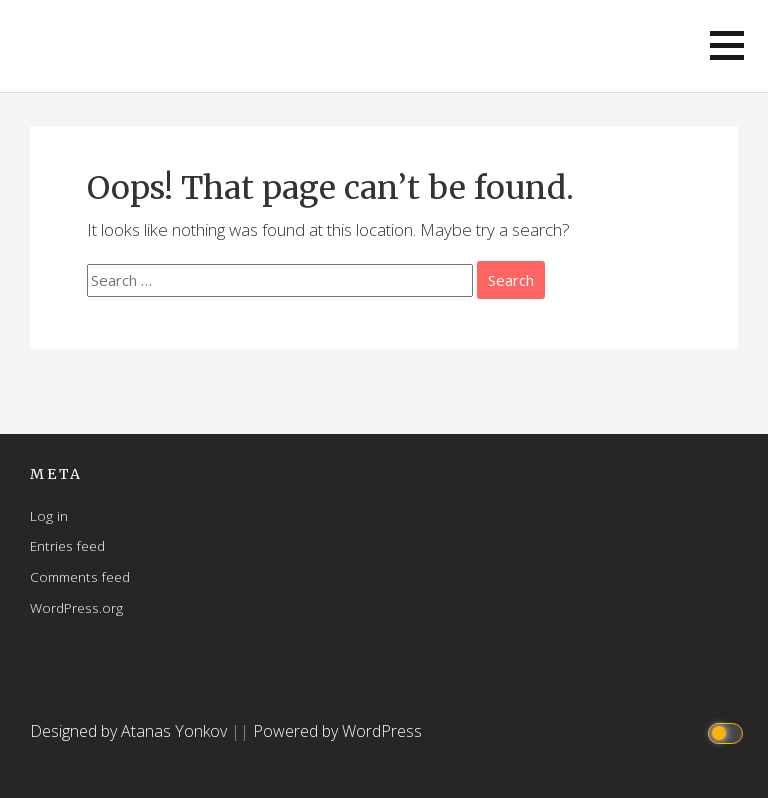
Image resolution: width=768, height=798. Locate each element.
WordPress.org (76, 607)
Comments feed (80, 576)
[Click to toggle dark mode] (728, 731)
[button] (727, 45)
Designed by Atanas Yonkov (130, 731)
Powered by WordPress (337, 731)
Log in (49, 515)
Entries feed (67, 545)
